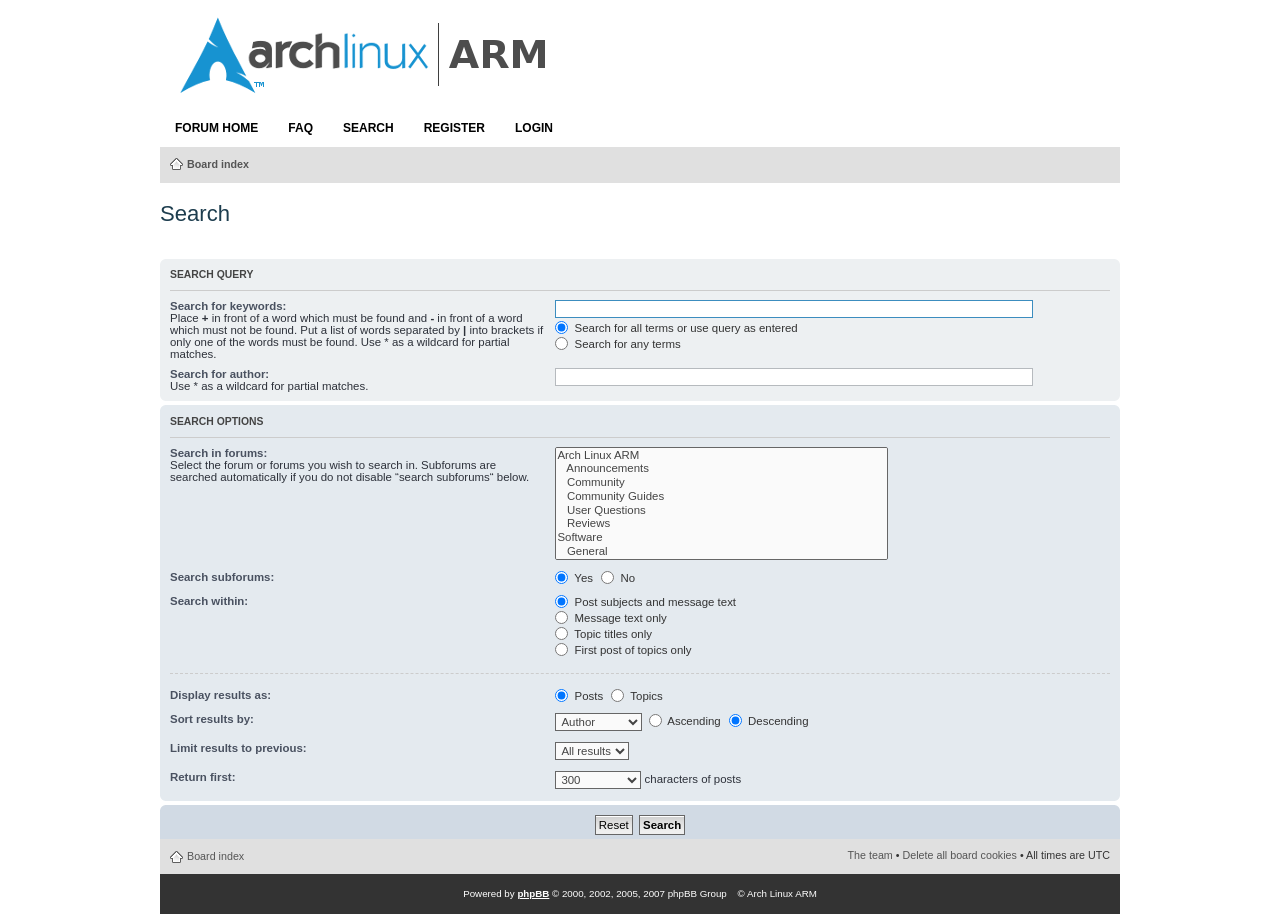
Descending (769, 721)
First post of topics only (623, 650)
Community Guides (721, 497)
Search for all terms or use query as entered (676, 328)
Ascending (685, 721)
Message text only (610, 618)
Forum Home (216, 128)
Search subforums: (222, 577)
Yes (574, 578)
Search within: (209, 601)
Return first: (202, 777)
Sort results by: (212, 719)
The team (870, 855)
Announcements (721, 469)
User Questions (721, 511)
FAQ (300, 128)
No (618, 578)
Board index (218, 164)
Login (534, 128)
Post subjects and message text (645, 602)
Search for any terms (617, 344)
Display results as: (220, 695)
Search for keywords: (228, 306)
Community (721, 483)
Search (368, 128)
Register (454, 128)
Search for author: (219, 374)
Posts (579, 696)
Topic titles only (603, 634)
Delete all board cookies (960, 855)
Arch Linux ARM (721, 456)
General (721, 552)
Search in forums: (218, 453)
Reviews (721, 524)
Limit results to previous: (238, 748)
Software (721, 538)
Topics (636, 696)
